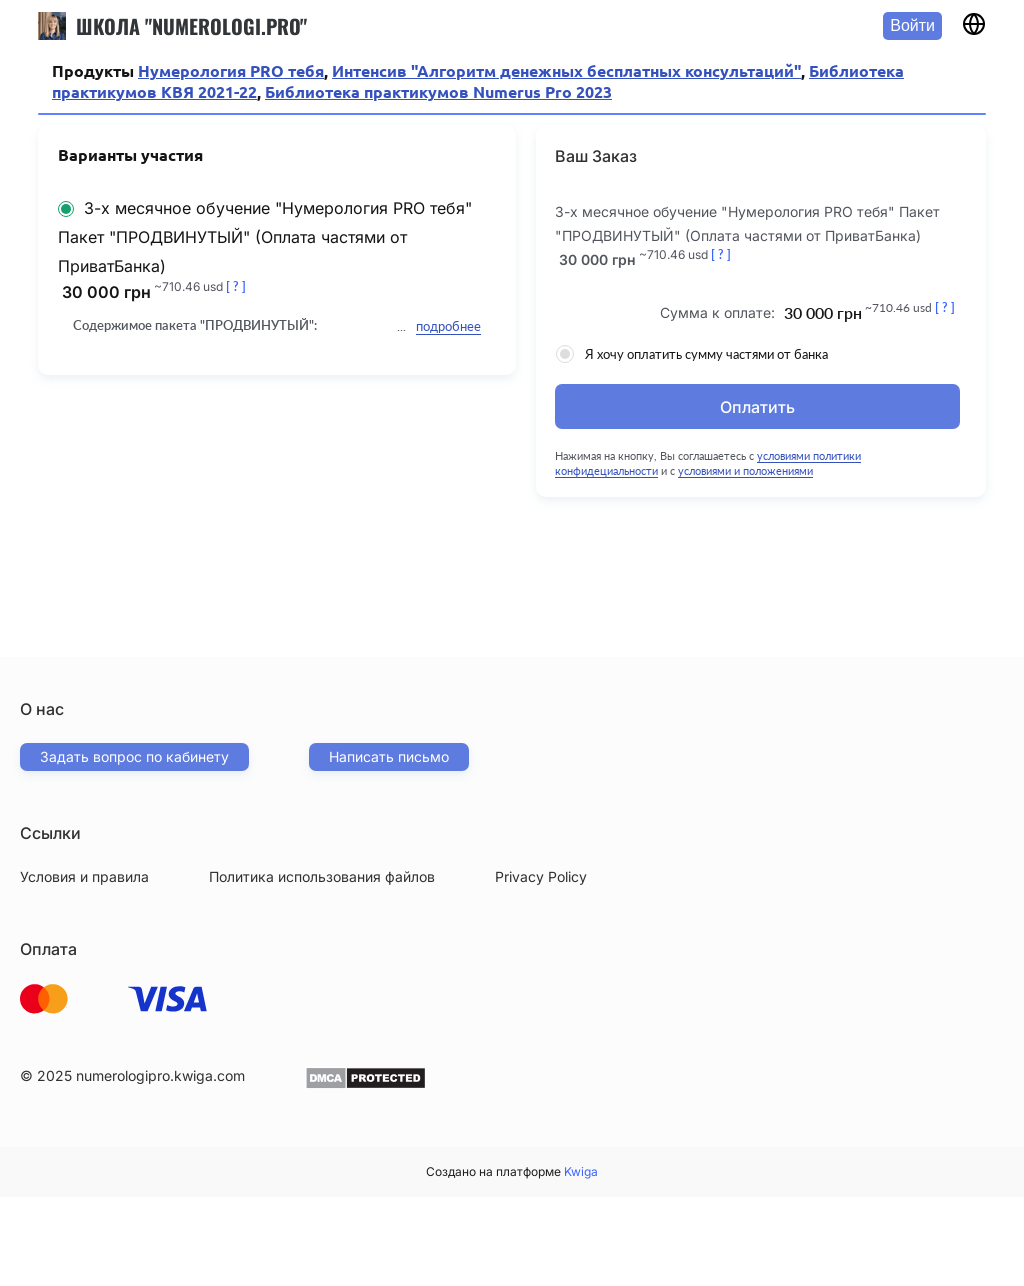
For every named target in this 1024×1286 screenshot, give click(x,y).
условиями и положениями (746, 470)
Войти (912, 25)
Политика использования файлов (322, 876)
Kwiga (581, 1171)
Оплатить (757, 407)
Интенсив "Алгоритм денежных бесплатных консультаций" (566, 71)
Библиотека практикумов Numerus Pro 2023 (438, 92)
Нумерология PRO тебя (231, 71)
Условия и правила (84, 876)
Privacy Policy (541, 876)
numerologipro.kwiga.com (160, 1075)
